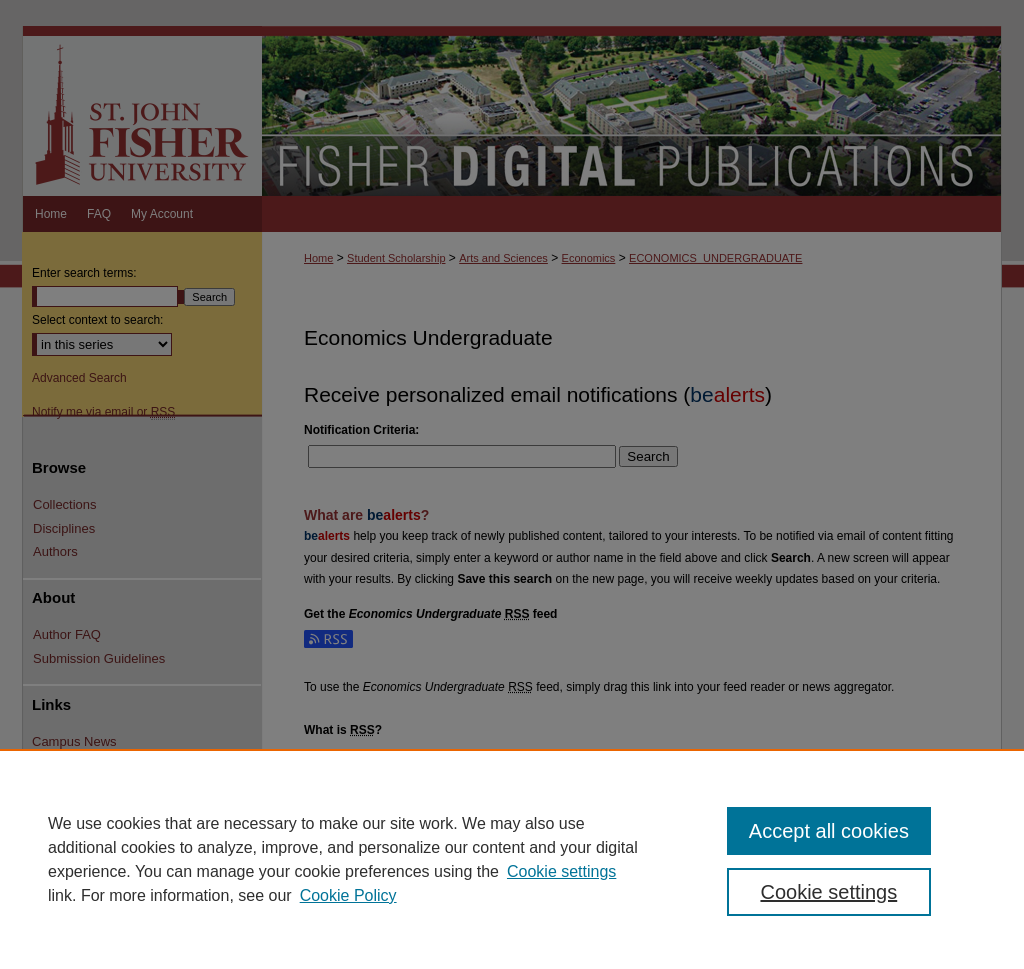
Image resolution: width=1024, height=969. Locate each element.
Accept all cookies (829, 831)
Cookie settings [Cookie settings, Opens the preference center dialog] (828, 892)
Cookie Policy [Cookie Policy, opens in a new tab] (348, 895)
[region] (512, 859)
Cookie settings (561, 871)
